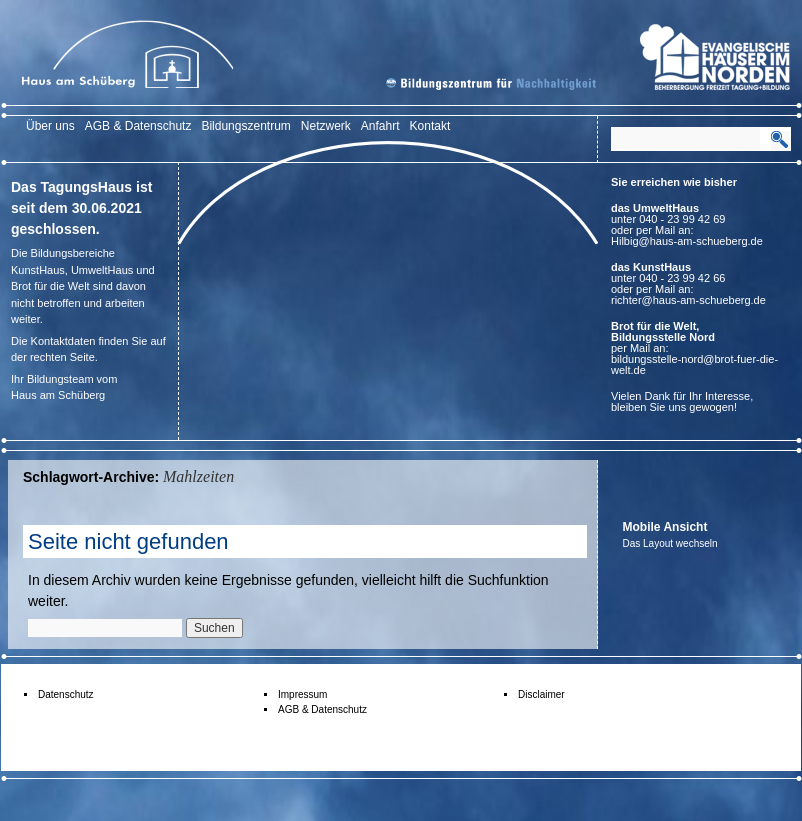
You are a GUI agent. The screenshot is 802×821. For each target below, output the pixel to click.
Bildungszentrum (245, 126)
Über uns (50, 126)
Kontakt (430, 126)
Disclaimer (541, 694)
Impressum (302, 694)
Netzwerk (326, 126)
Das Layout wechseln (670, 543)
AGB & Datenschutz (138, 126)
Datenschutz (66, 694)
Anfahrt (380, 126)
